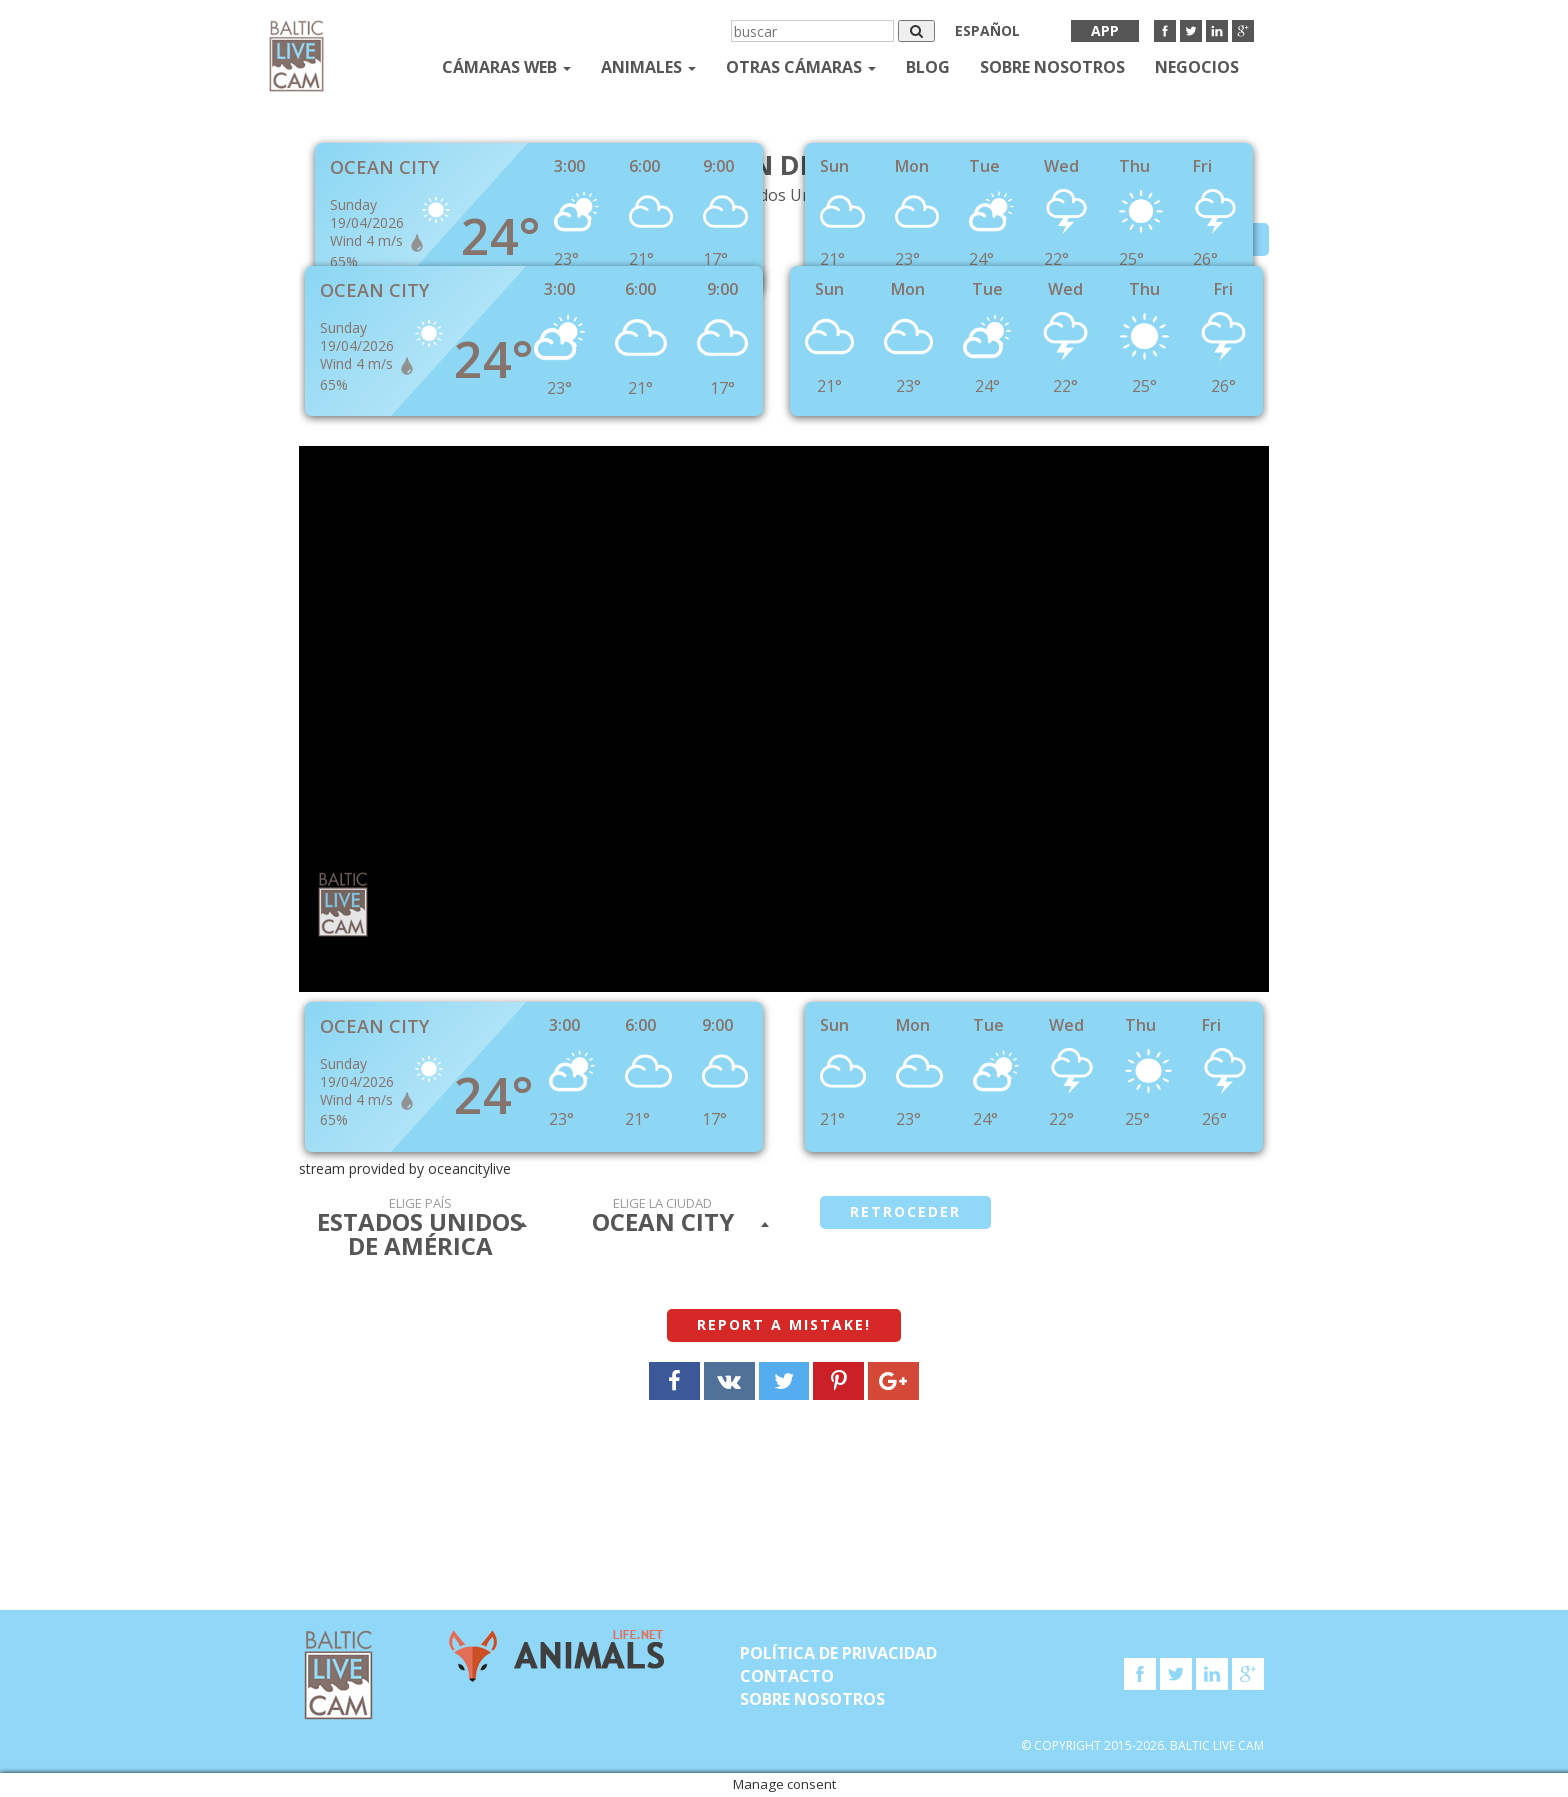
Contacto (787, 1676)
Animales (648, 67)
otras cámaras (801, 67)
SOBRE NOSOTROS (1052, 67)
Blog (928, 67)
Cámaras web (506, 67)
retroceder (905, 1211)
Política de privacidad (838, 1653)
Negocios (1197, 67)
